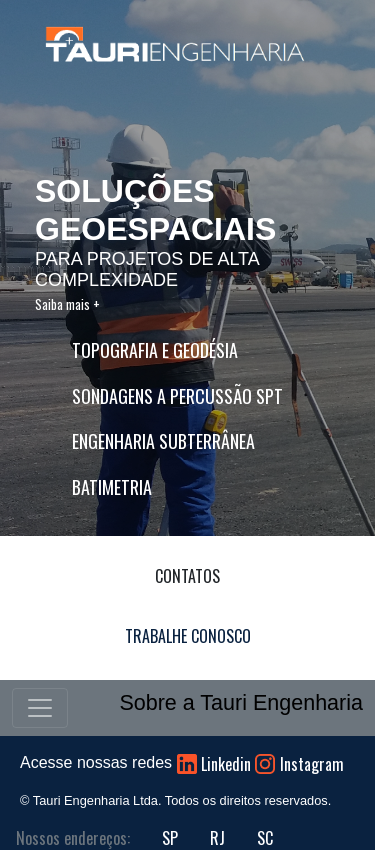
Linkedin (226, 764)
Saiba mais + (67, 304)
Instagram (312, 764)
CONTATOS (187, 576)
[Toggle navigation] (40, 708)
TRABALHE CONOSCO (188, 636)
